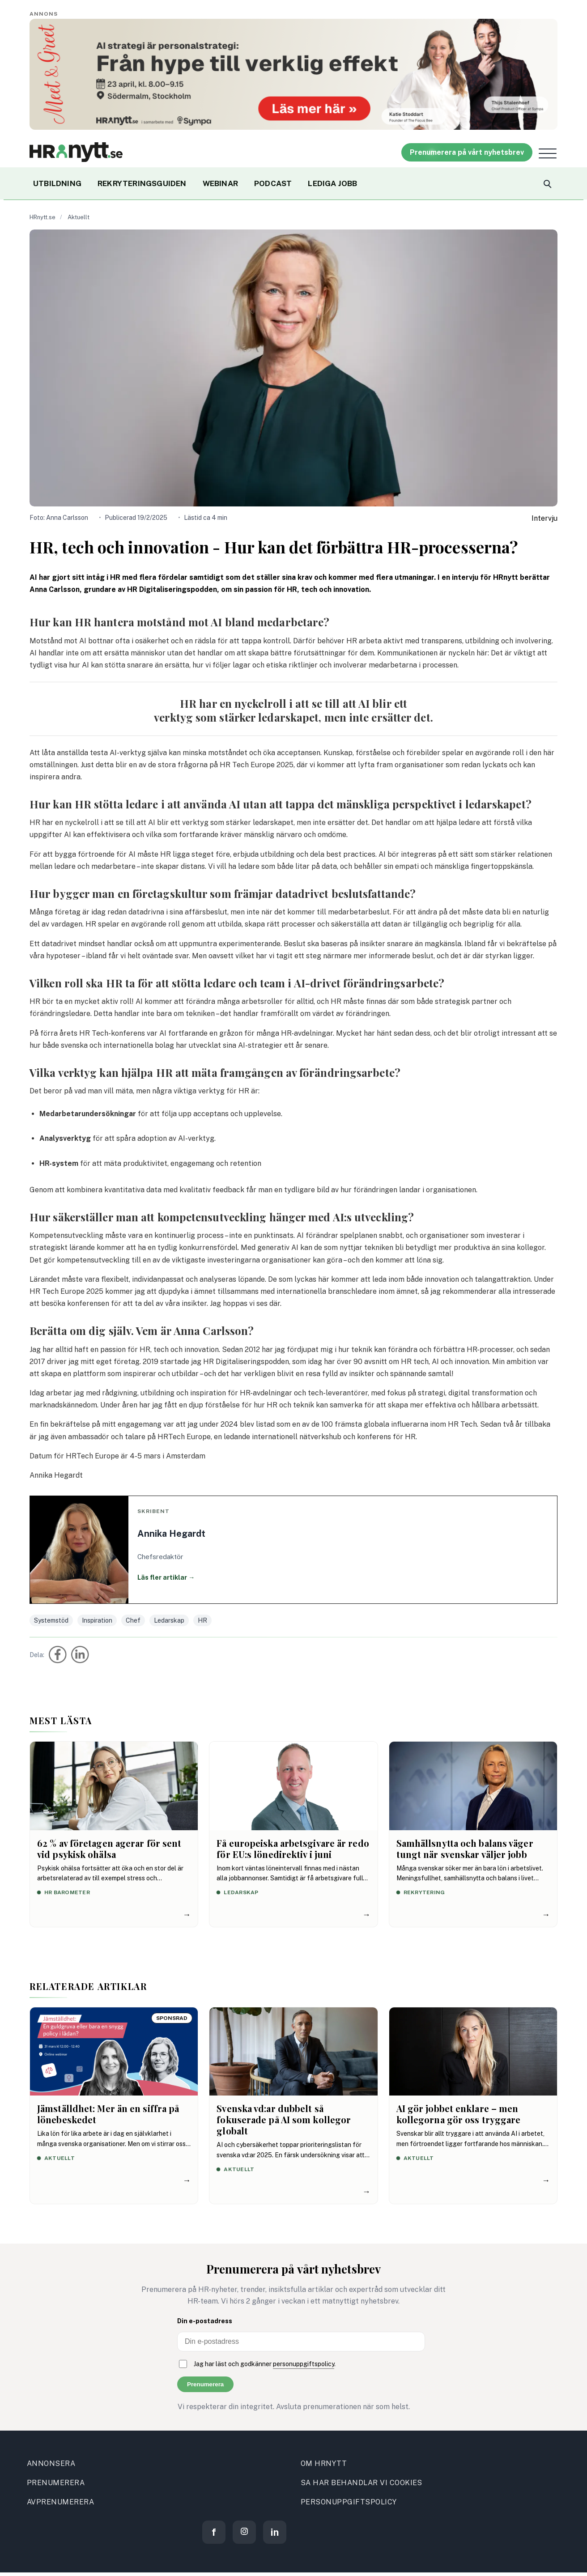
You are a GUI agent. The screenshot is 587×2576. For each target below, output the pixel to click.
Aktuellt (78, 217)
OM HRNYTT (324, 2463)
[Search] (546, 183)
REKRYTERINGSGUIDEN (142, 183)
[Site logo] (76, 152)
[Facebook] (213, 2532)
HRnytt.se (42, 217)
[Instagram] (244, 2532)
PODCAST (273, 183)
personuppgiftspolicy (303, 2364)
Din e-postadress (204, 2321)
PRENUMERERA (56, 2482)
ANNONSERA (51, 2463)
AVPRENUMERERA (60, 2502)
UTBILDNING (57, 183)
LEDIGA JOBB (332, 183)
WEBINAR (220, 183)
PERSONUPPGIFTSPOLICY (349, 2502)
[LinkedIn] (274, 2532)
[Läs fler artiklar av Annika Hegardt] (293, 1550)
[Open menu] (547, 153)
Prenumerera (205, 2384)
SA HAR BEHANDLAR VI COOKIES (361, 2482)
